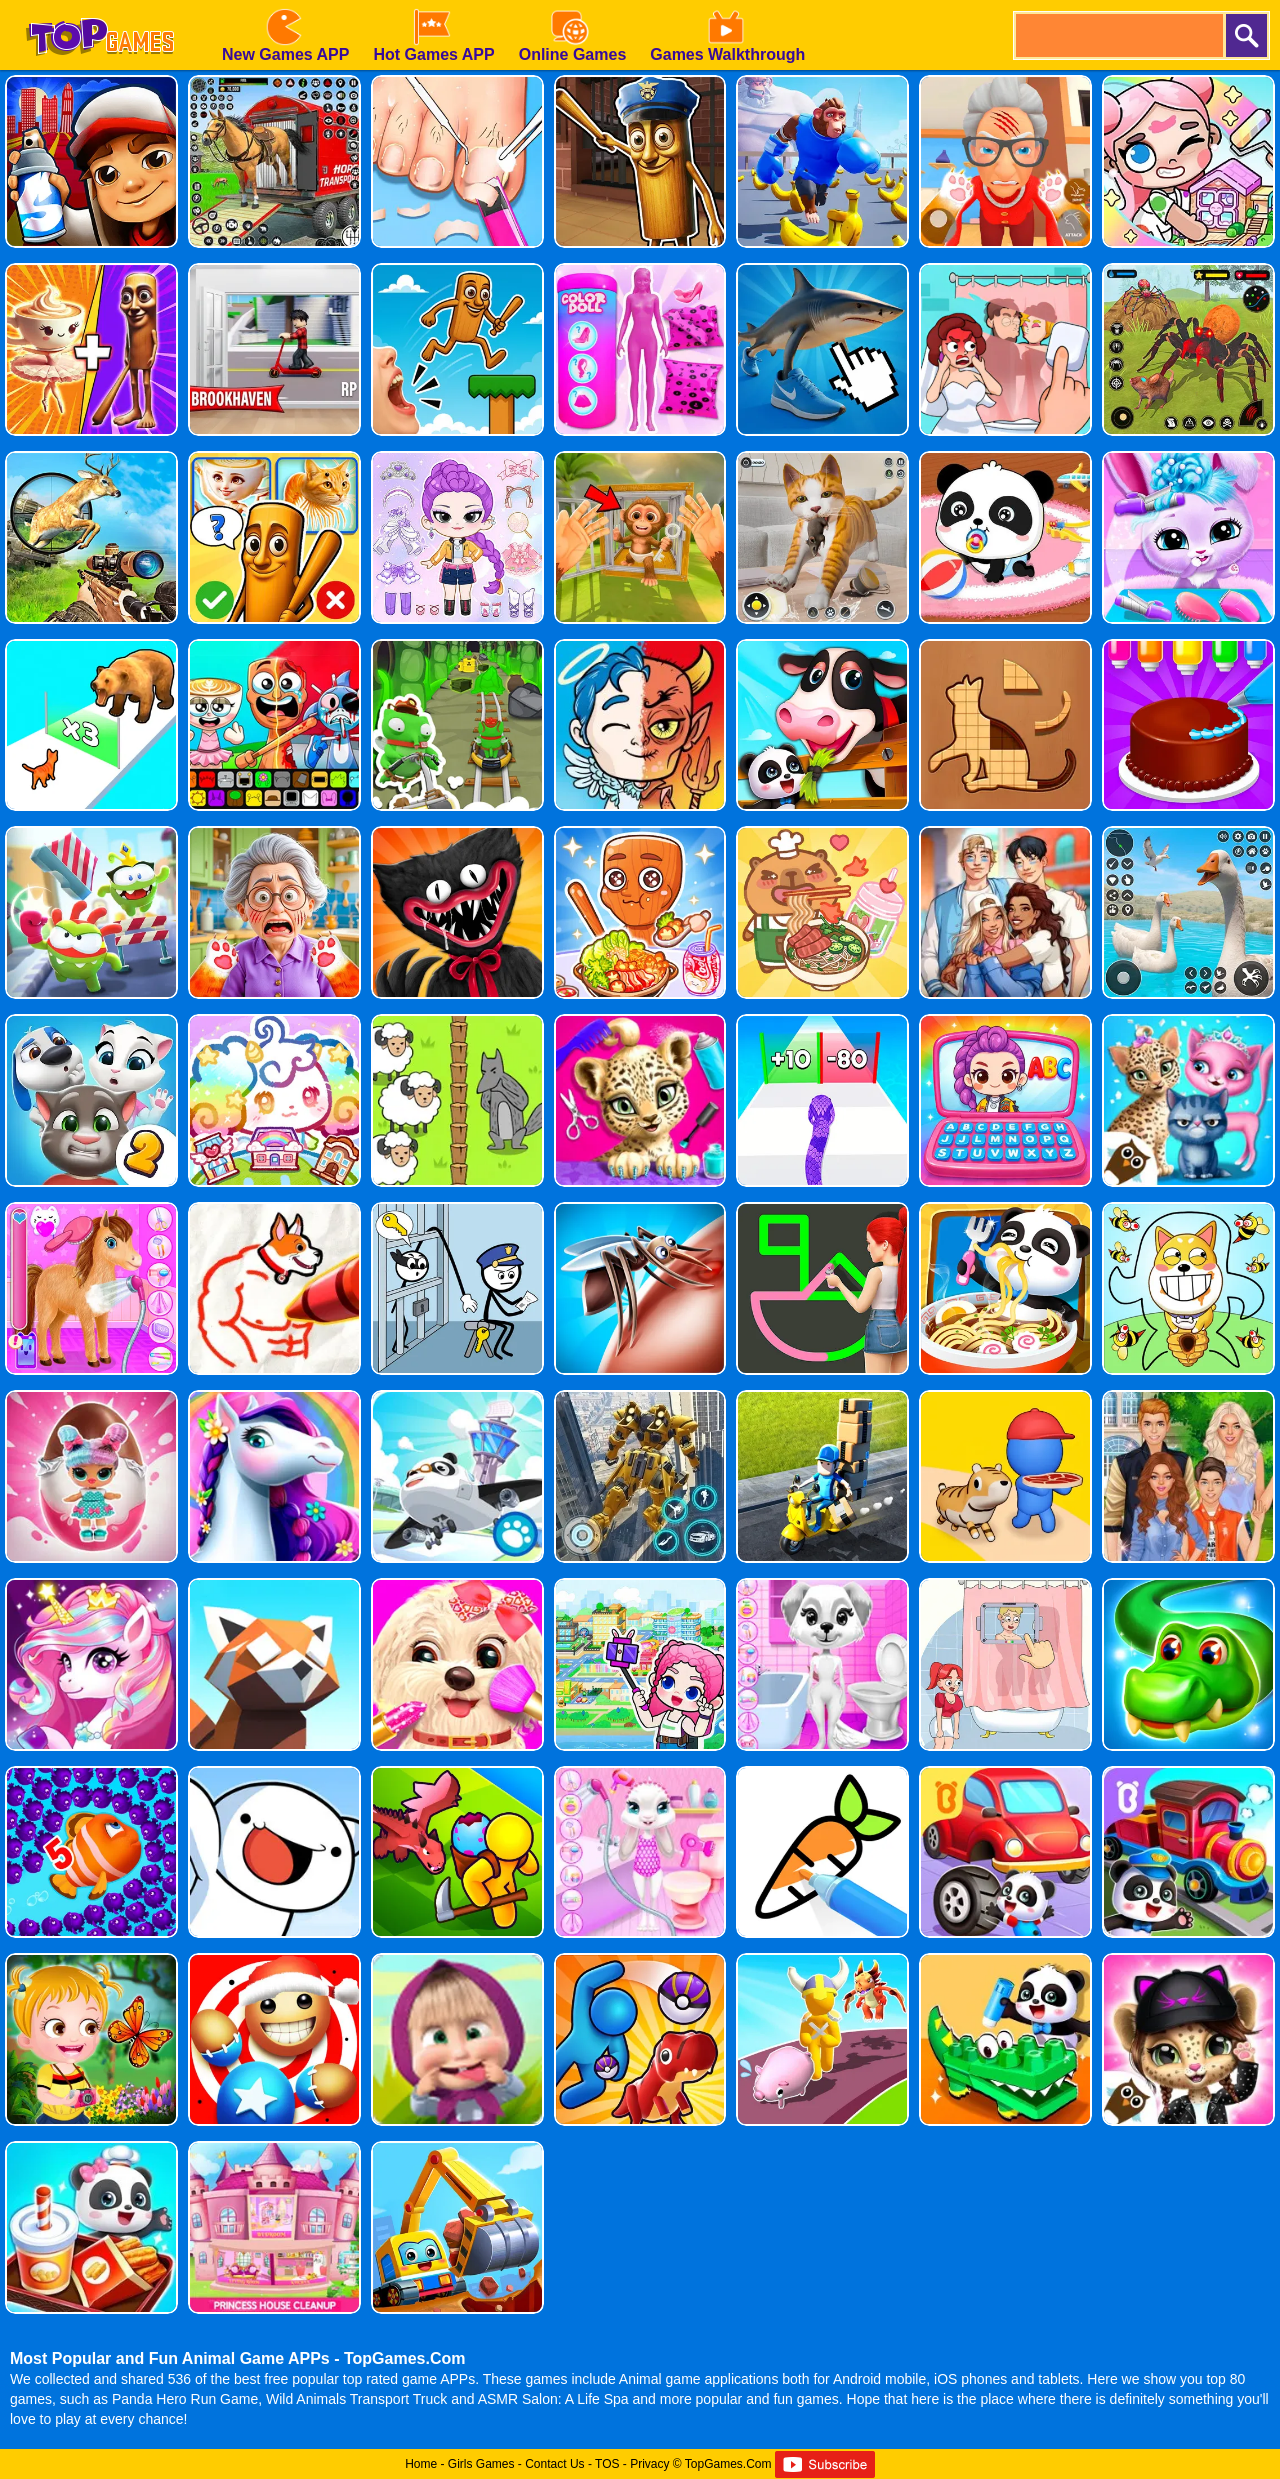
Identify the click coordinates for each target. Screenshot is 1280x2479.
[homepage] (100, 7)
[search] (1118, 35)
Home (421, 2464)
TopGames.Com (728, 2464)
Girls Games (481, 2464)
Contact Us (554, 2464)
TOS (607, 2464)
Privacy (649, 2464)
